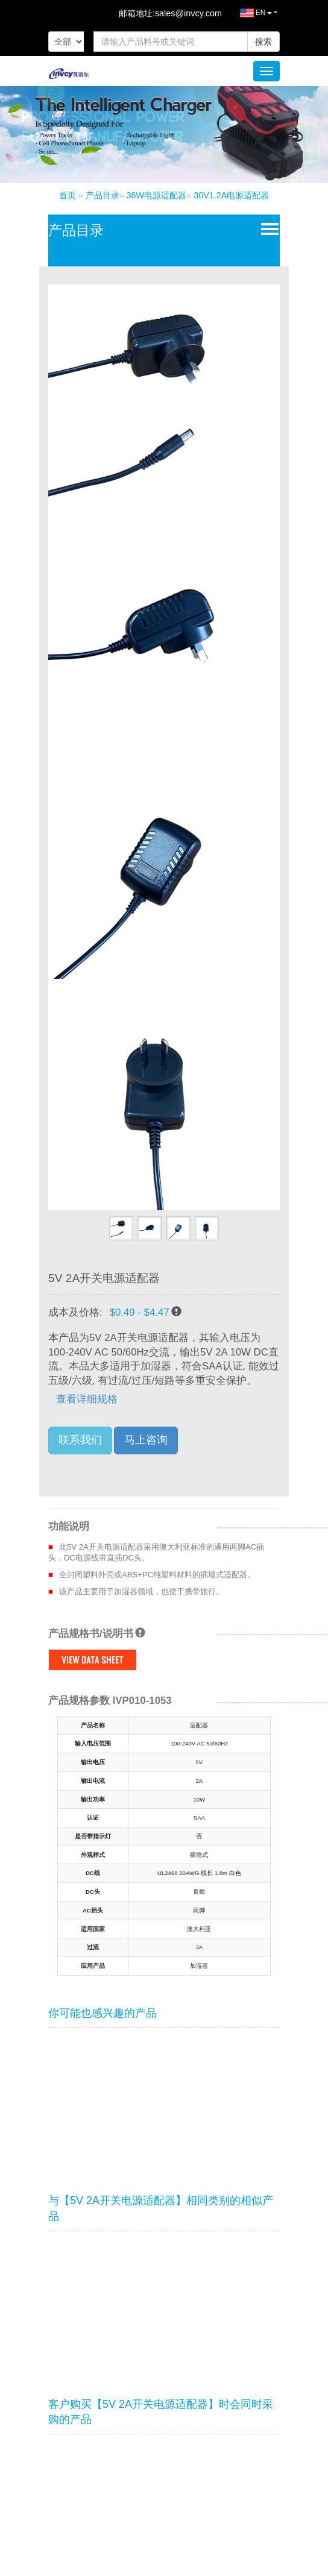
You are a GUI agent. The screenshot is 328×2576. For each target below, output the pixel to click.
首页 (67, 195)
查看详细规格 (87, 1399)
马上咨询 (146, 1440)
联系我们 (80, 1440)
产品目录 (102, 195)
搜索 (263, 41)
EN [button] (247, 16)
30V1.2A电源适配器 (231, 195)
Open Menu (267, 228)
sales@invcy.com (188, 13)
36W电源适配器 (157, 195)
